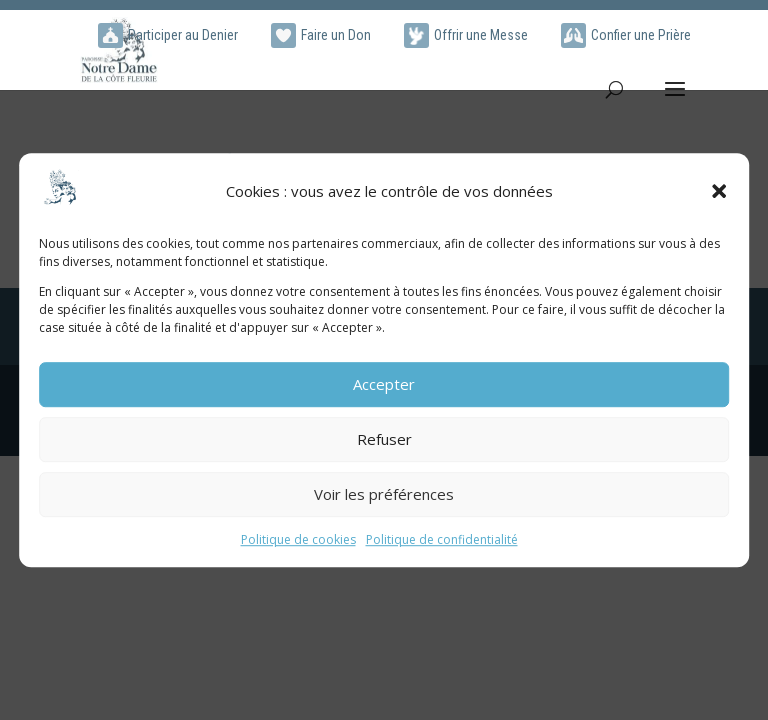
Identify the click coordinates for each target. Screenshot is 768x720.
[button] (719, 192)
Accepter (384, 385)
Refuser (384, 440)
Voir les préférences (384, 495)
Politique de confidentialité (442, 539)
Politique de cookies (298, 539)
